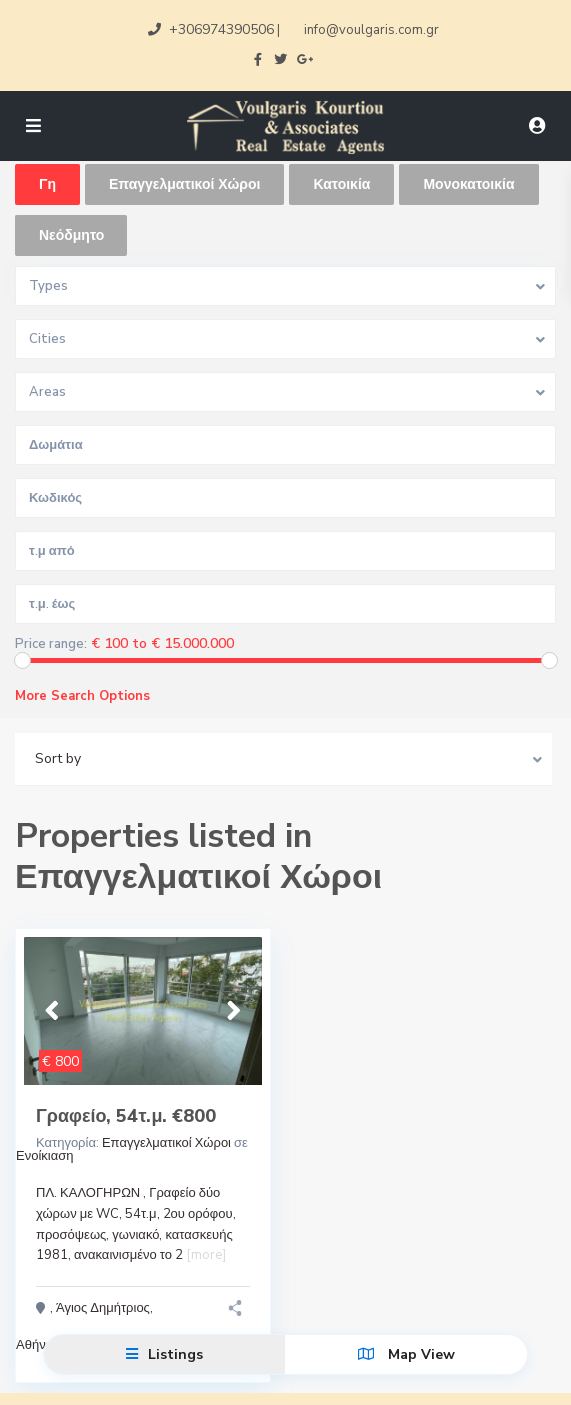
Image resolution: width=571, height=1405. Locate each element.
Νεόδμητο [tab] (71, 235)
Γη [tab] (47, 184)
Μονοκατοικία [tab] (468, 184)
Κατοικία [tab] (341, 184)
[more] (206, 1255)
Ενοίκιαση (44, 1156)
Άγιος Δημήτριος (103, 1308)
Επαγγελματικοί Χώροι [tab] (184, 184)
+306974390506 (221, 29)
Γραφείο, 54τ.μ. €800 (126, 1116)
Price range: (51, 644)
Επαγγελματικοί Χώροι (166, 1143)
